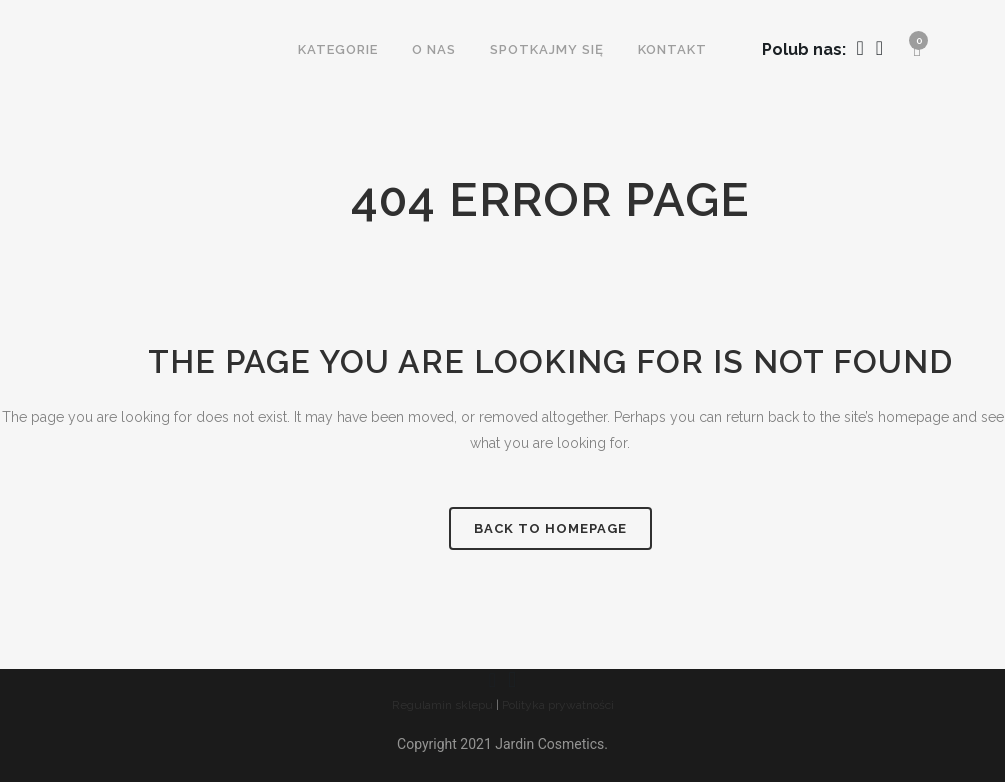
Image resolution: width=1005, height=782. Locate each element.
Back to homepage (550, 528)
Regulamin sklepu (442, 705)
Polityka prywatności (558, 705)
